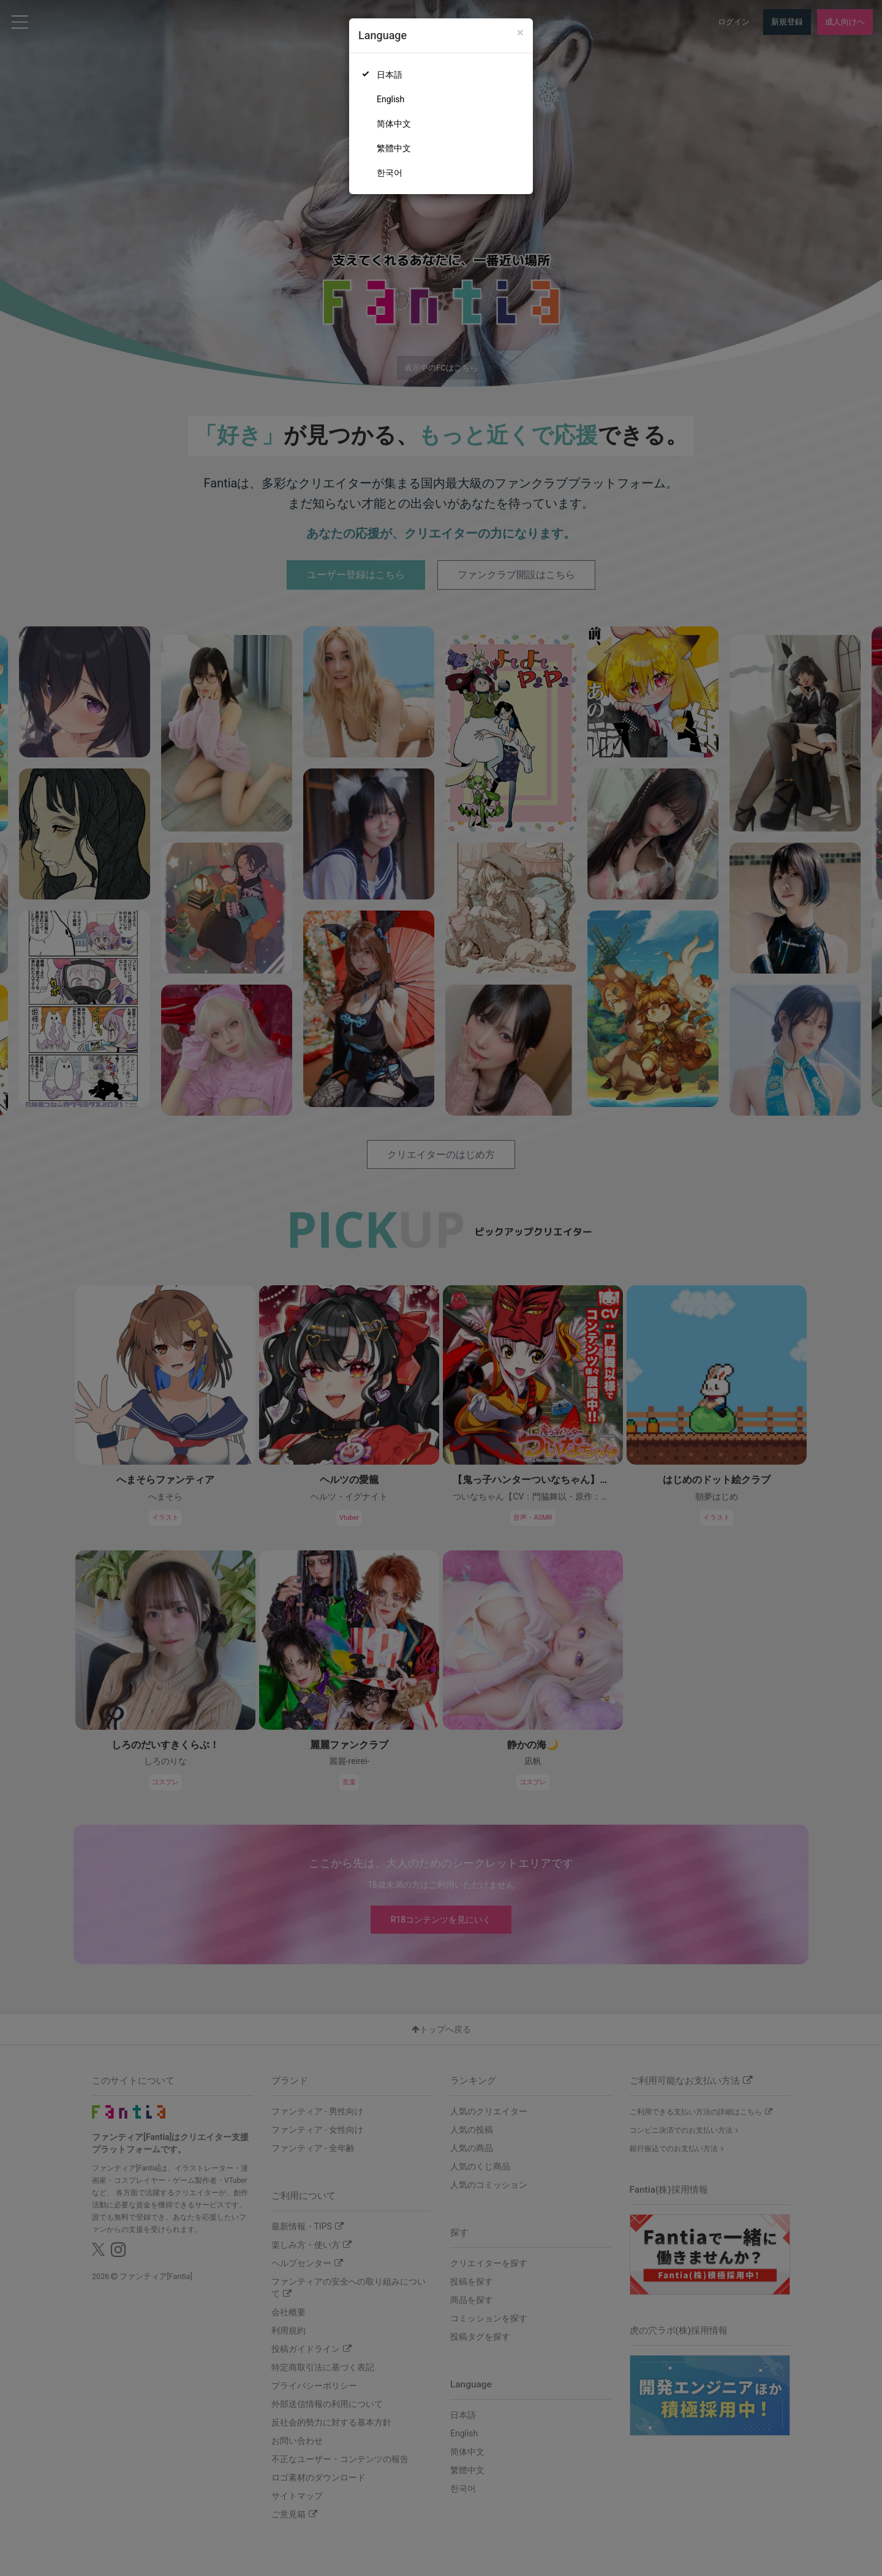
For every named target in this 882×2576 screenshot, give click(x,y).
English (390, 99)
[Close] (520, 32)
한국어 (389, 173)
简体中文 (394, 124)
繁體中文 (394, 148)
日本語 (389, 75)
